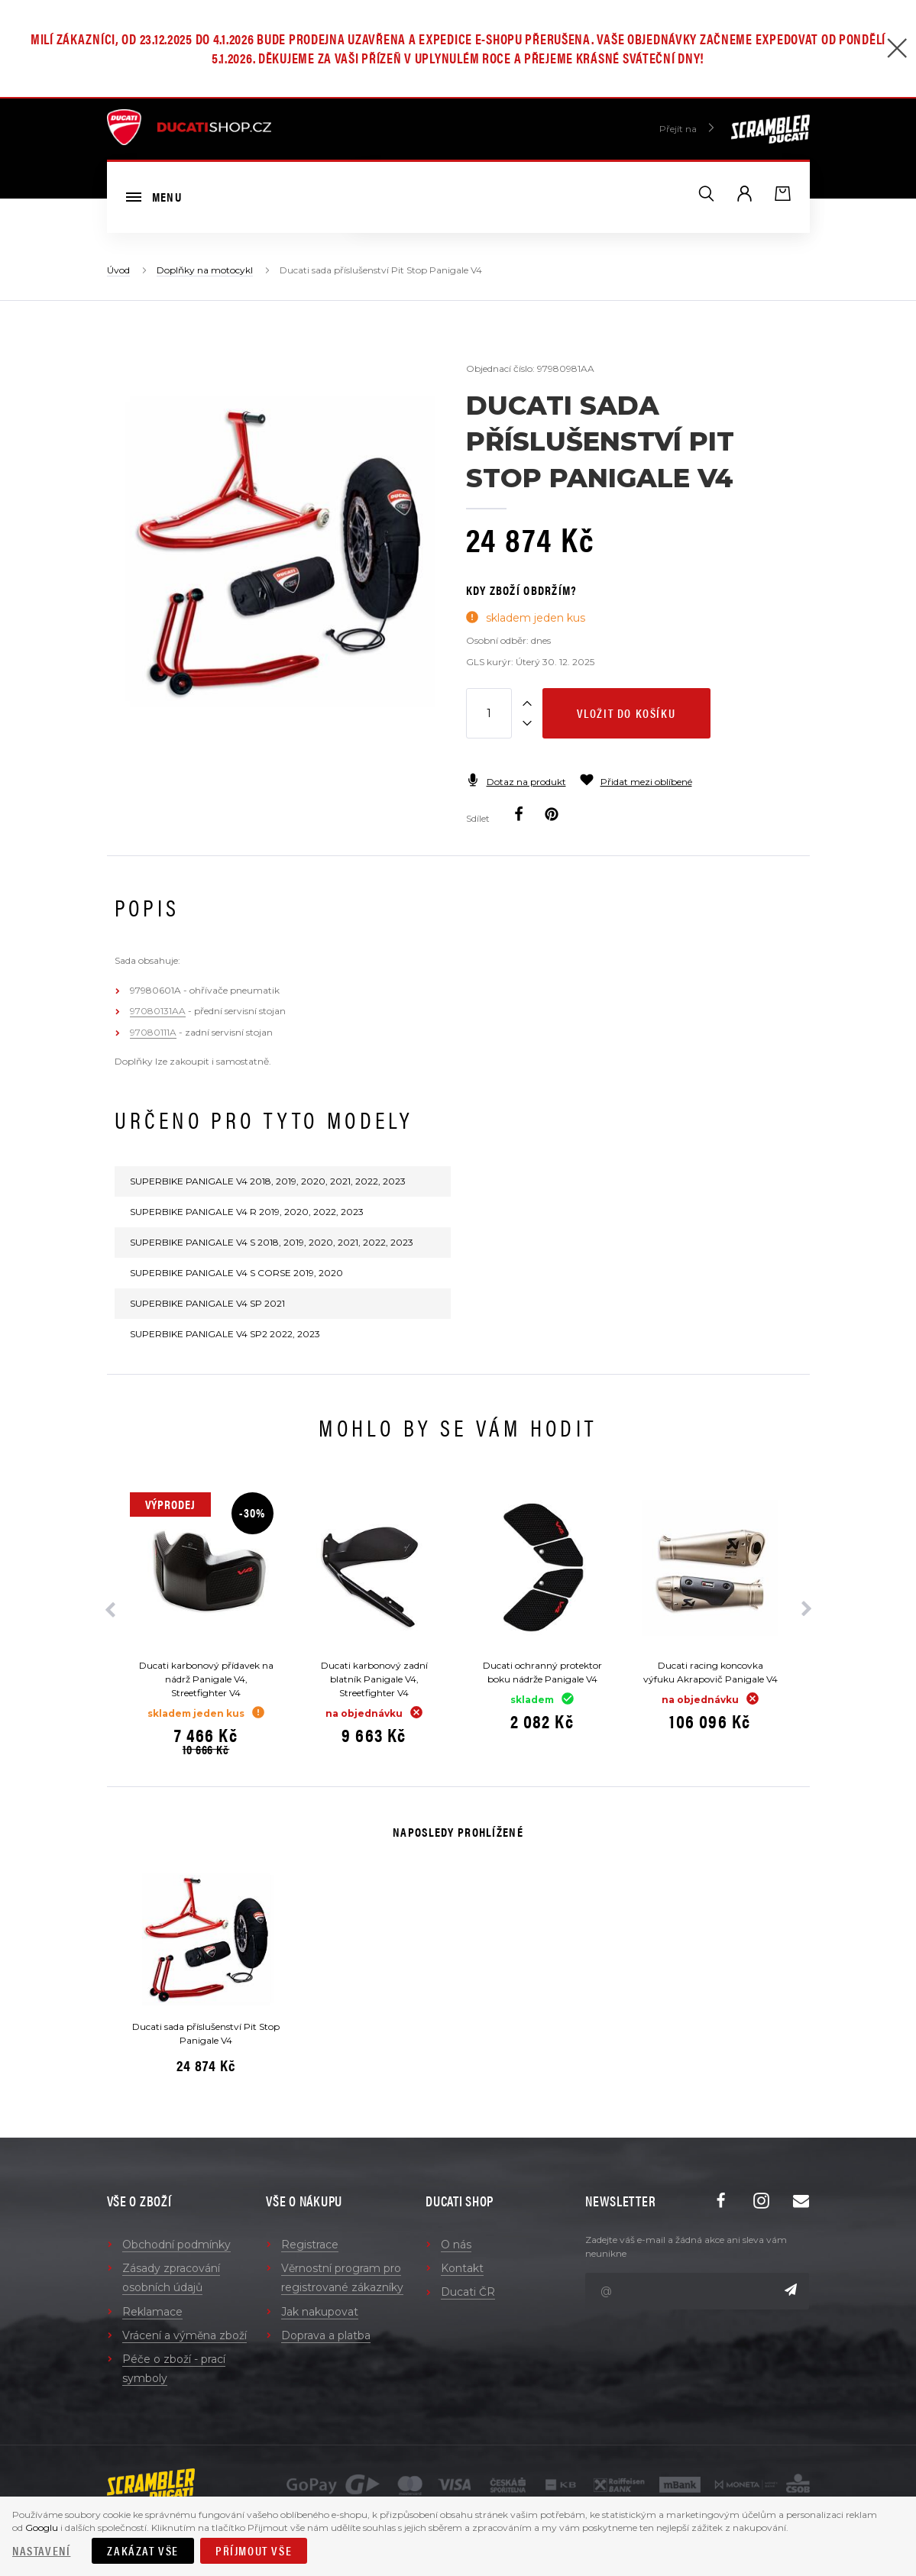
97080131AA (158, 1011)
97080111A (153, 1032)
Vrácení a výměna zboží (184, 2335)
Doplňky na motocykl (205, 270)
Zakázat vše (143, 2550)
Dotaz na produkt (516, 781)
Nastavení (41, 2550)
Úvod (118, 270)
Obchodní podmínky (176, 2244)
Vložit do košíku (626, 713)
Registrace (309, 2244)
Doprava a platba (326, 2335)
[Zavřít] (897, 50)
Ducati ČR (468, 2292)
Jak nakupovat (319, 2312)
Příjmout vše (253, 2550)
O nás (456, 2244)
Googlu (41, 2527)
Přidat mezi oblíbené (636, 781)
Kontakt (462, 2268)
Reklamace (152, 2312)
